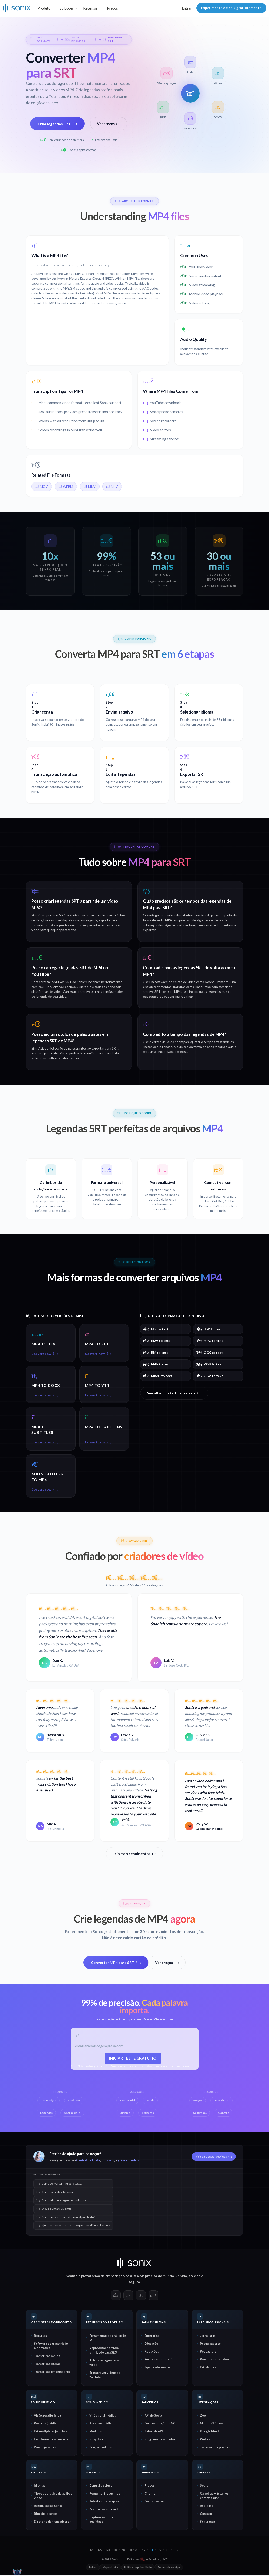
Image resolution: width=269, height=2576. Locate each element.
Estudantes (208, 2368)
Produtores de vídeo (214, 2360)
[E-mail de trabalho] (133, 2047)
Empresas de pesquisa (160, 2360)
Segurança (207, 2522)
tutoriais (107, 2161)
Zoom (204, 2416)
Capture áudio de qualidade (101, 2520)
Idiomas (39, 2486)
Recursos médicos (102, 2424)
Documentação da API (160, 2424)
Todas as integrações (215, 2448)
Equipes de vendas (157, 2368)
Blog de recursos (45, 2514)
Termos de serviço (169, 2567)
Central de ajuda (100, 2486)
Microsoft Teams (212, 2424)
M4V (112, 487)
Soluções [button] (67, 8)
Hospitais (96, 2440)
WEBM (66, 487)
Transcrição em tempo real (52, 2372)
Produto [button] (43, 8)
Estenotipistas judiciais (50, 2432)
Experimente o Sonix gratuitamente (231, 8)
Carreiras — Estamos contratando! (214, 2496)
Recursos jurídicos (47, 2424)
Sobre (204, 2486)
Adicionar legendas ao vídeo (104, 2363)
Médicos (95, 2432)
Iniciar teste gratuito (133, 2058)
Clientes (151, 2494)
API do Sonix (153, 2416)
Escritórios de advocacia (51, 2440)
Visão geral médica (102, 2416)
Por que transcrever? (103, 2510)
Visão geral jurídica (47, 2416)
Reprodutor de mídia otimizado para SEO (104, 2351)
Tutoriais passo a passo (105, 2502)
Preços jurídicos (45, 2448)
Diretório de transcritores (52, 2522)
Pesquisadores (210, 2344)
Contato (206, 2514)
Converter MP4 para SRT (116, 1963)
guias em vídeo (128, 2161)
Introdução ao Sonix (48, 2506)
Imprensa (206, 2506)
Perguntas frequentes (104, 2494)
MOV (42, 487)
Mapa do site (110, 2567)
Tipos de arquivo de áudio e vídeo (53, 2496)
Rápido (181, 2276)
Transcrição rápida (47, 2356)
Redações (152, 2352)
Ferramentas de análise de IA (107, 2338)
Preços (112, 8)
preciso (194, 2276)
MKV (90, 487)
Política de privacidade (138, 2567)
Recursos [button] (90, 8)
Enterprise (152, 2336)
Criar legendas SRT (57, 123)
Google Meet (209, 2432)
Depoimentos (154, 2502)
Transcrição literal (47, 2364)
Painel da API (154, 2432)
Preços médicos (100, 2448)
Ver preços (109, 123)
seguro (134, 2282)
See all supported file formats (174, 1393)
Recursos (40, 2336)
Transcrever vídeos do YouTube (104, 2375)
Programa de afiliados (160, 2440)
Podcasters (208, 2352)
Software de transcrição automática (51, 2346)
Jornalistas (207, 2336)
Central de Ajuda (88, 2161)
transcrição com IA (121, 2276)
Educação (151, 2344)
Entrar (187, 8)
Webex (205, 2440)
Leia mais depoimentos (134, 1854)
